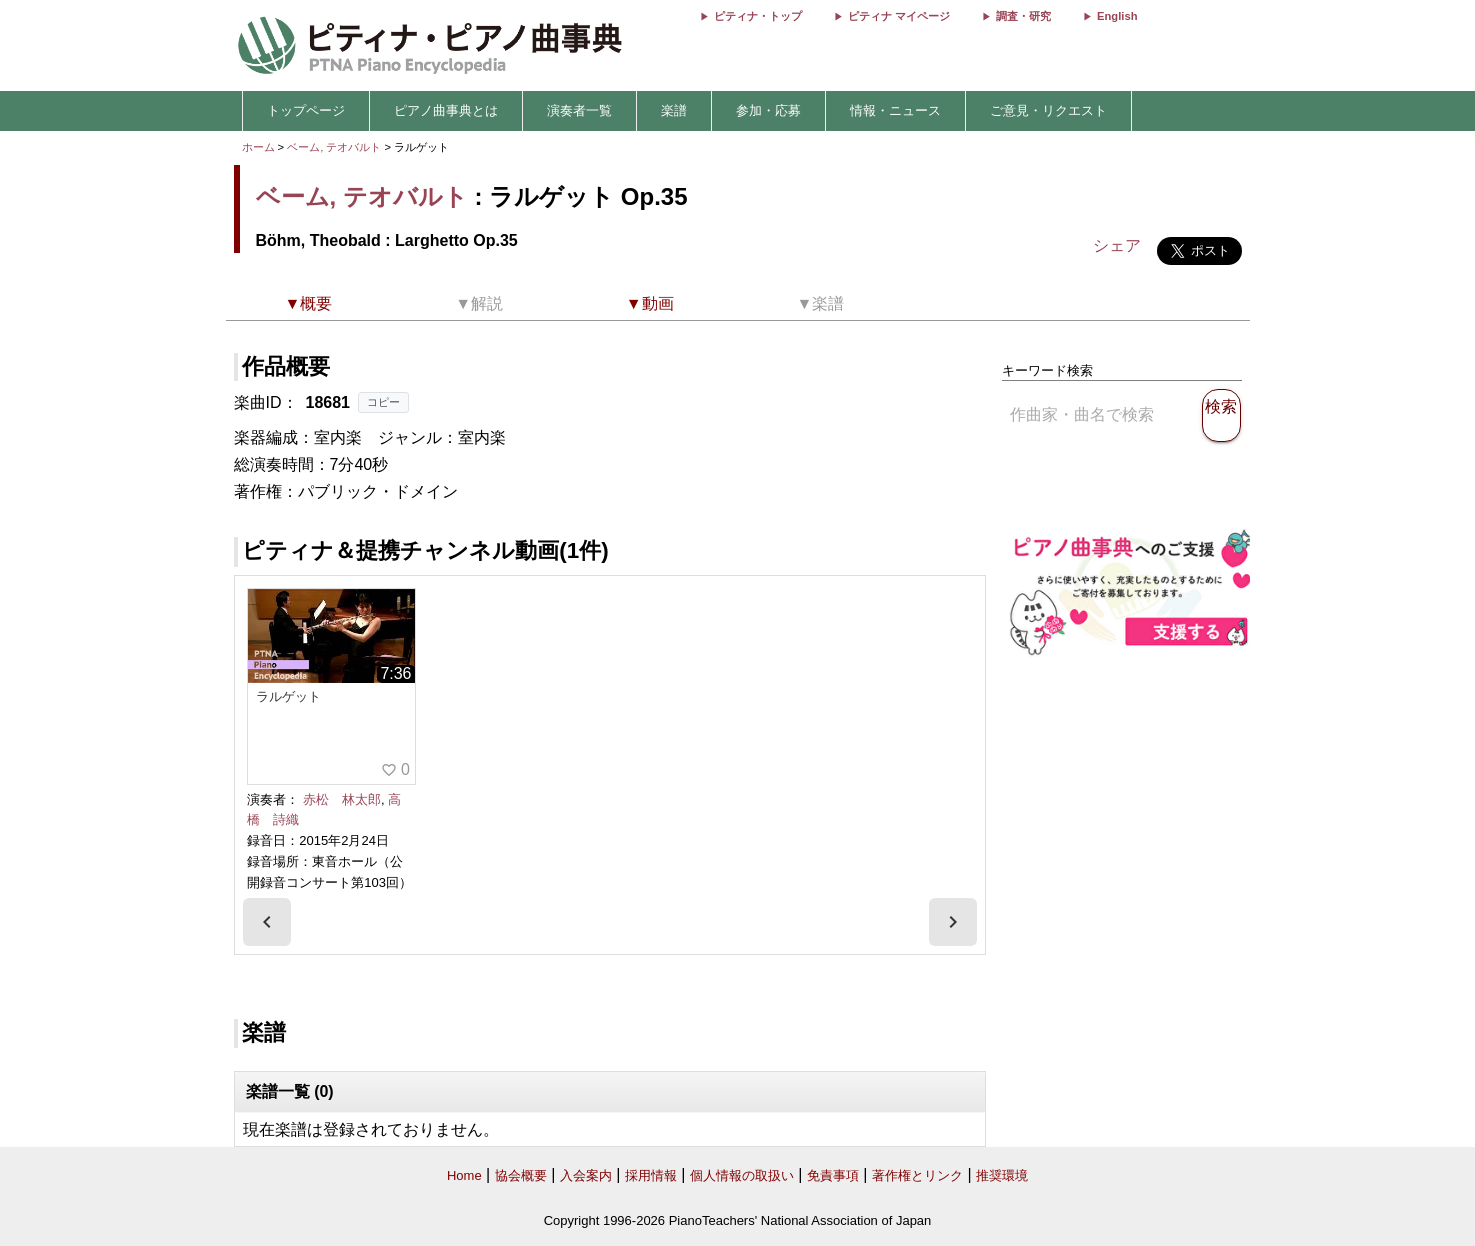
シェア (1117, 245)
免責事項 (833, 1175)
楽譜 (674, 110)
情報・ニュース (895, 110)
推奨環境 (1002, 1175)
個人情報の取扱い (742, 1175)
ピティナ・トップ (758, 16)
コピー (383, 402)
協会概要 (521, 1175)
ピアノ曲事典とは (446, 110)
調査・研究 (1023, 16)
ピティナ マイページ (899, 16)
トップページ (306, 110)
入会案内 (586, 1175)
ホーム (258, 147)
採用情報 (651, 1175)
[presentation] (267, 922)
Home (464, 1175)
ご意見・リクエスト (1048, 110)
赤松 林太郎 (342, 799)
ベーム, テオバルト (334, 147)
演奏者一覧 (579, 110)
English (1117, 16)
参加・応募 (768, 110)
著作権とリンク (917, 1175)
